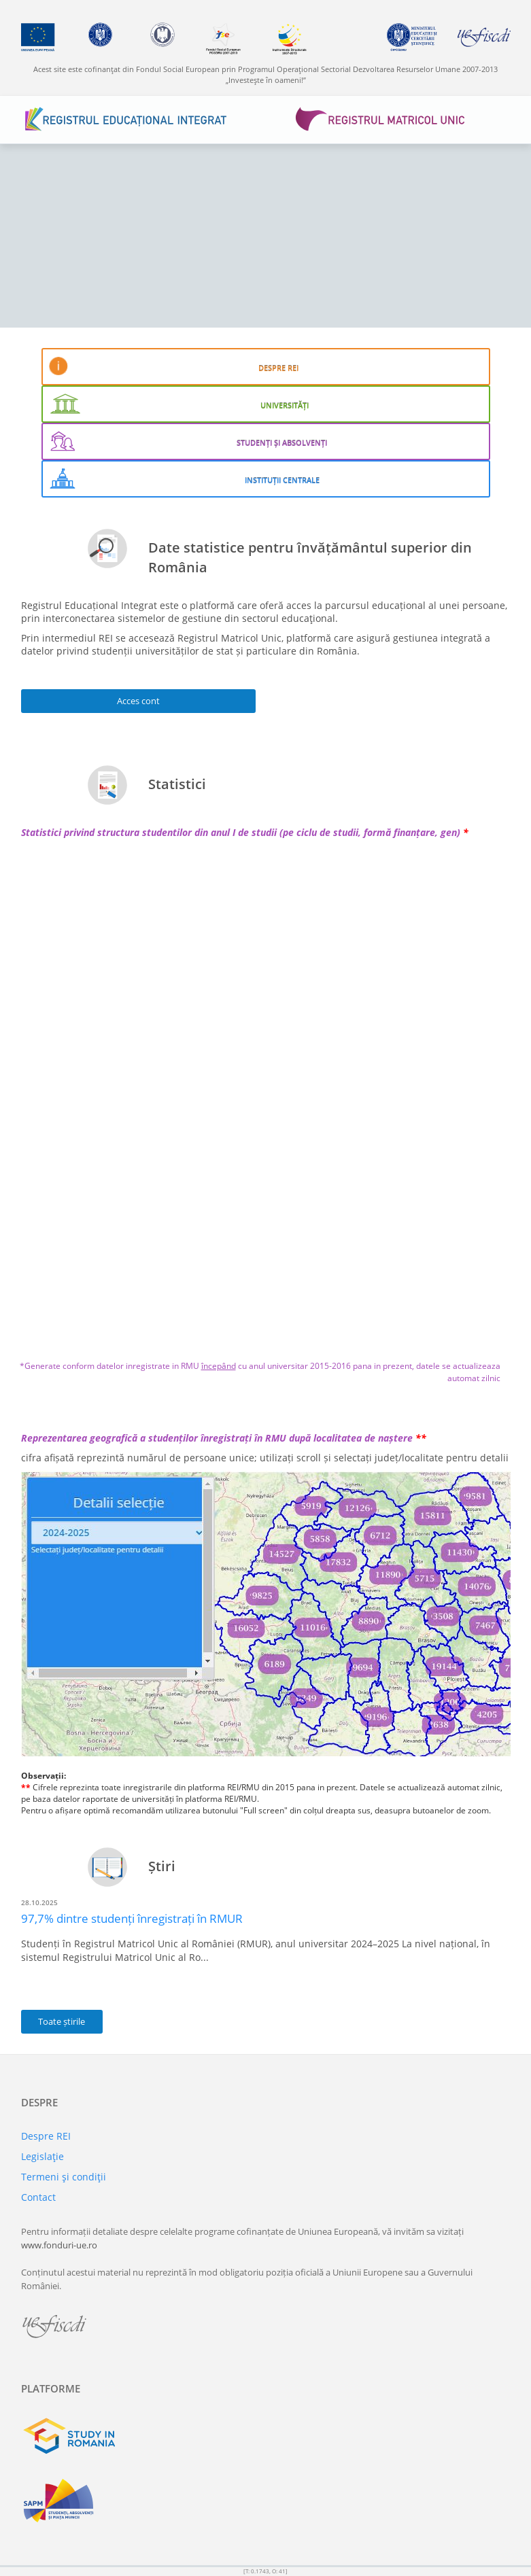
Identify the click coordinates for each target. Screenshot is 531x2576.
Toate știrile (61, 2021)
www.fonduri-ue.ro (59, 2245)
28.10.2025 (39, 1902)
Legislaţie (42, 2156)
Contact (38, 2197)
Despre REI (46, 2135)
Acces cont (138, 701)
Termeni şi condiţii (63, 2176)
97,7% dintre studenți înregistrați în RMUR (132, 1918)
